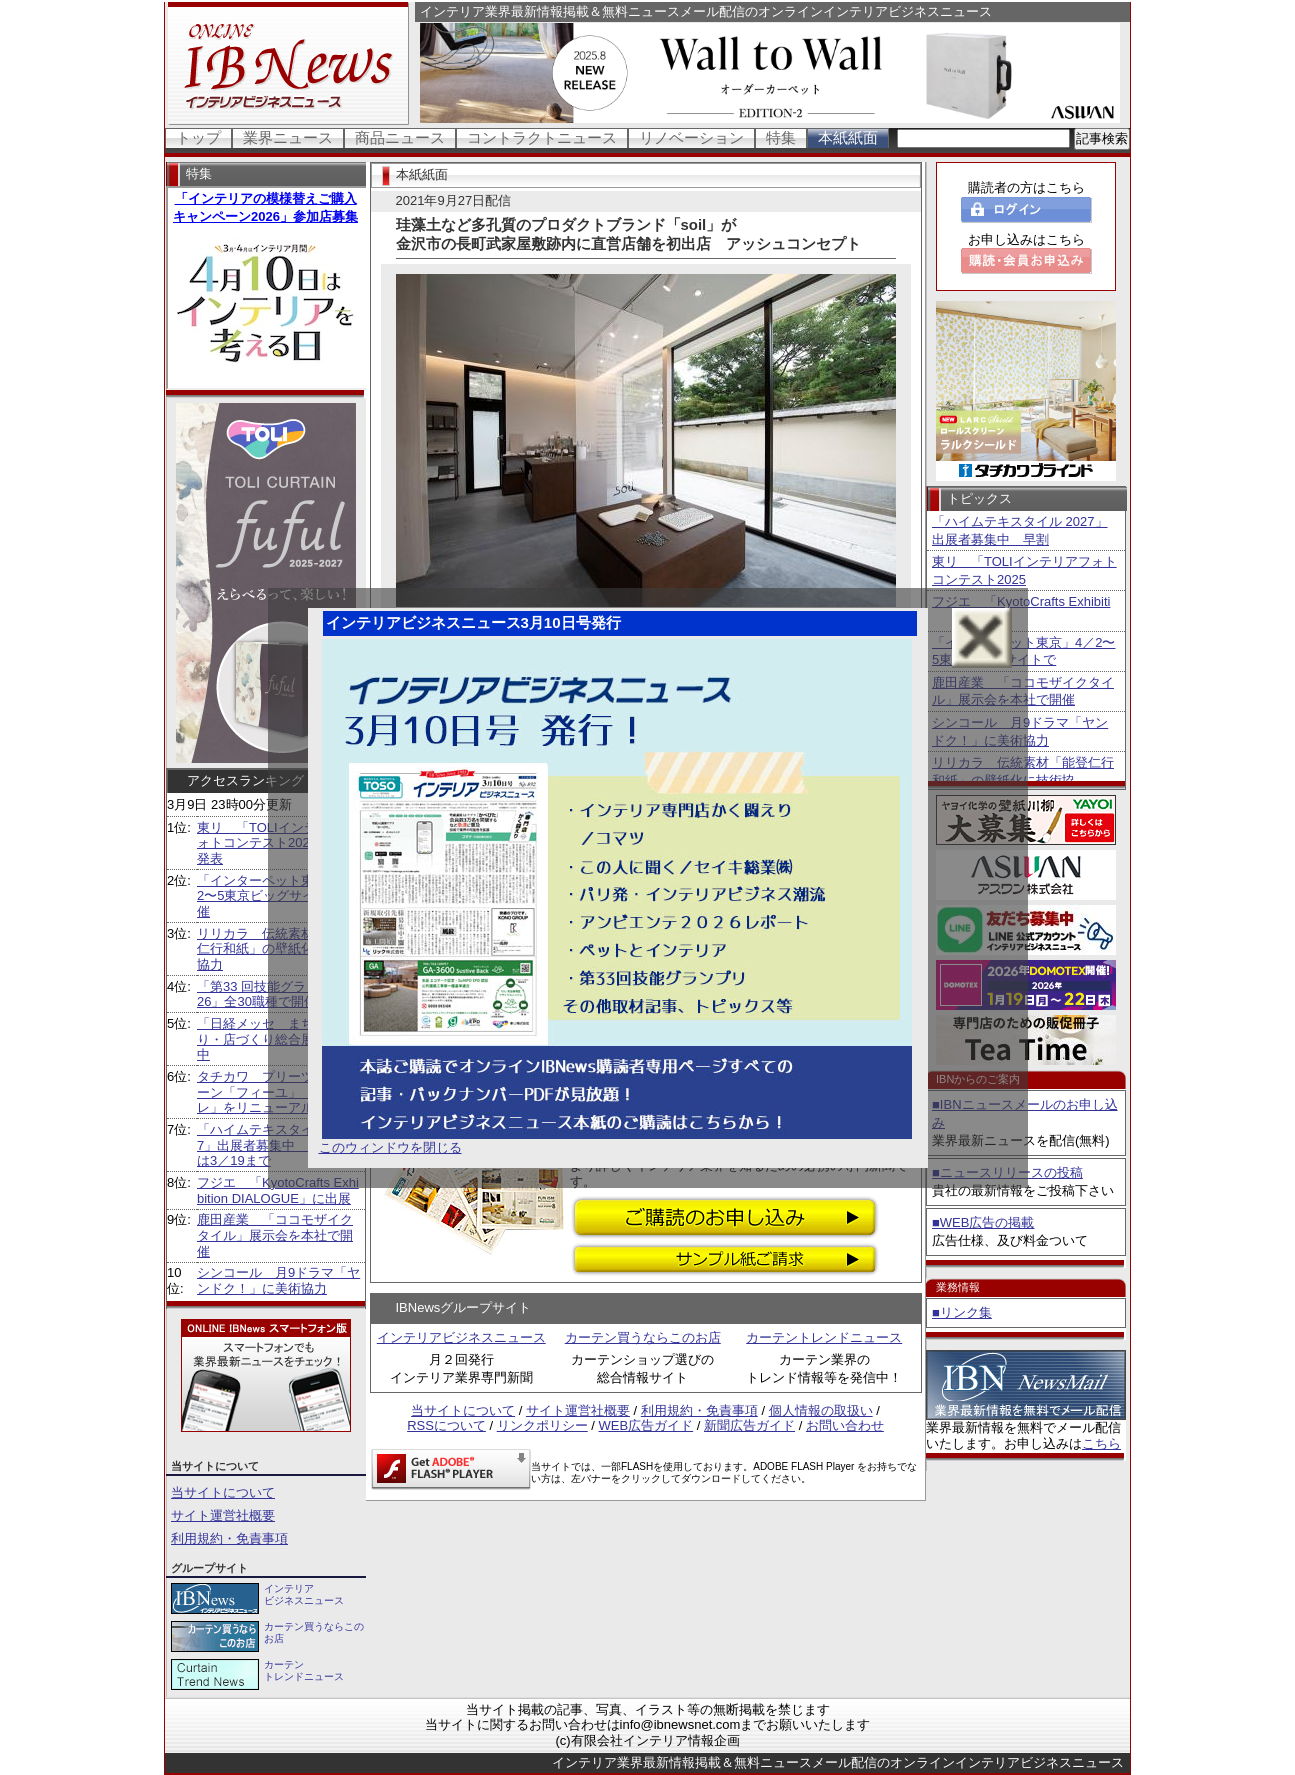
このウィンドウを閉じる (390, 1147)
